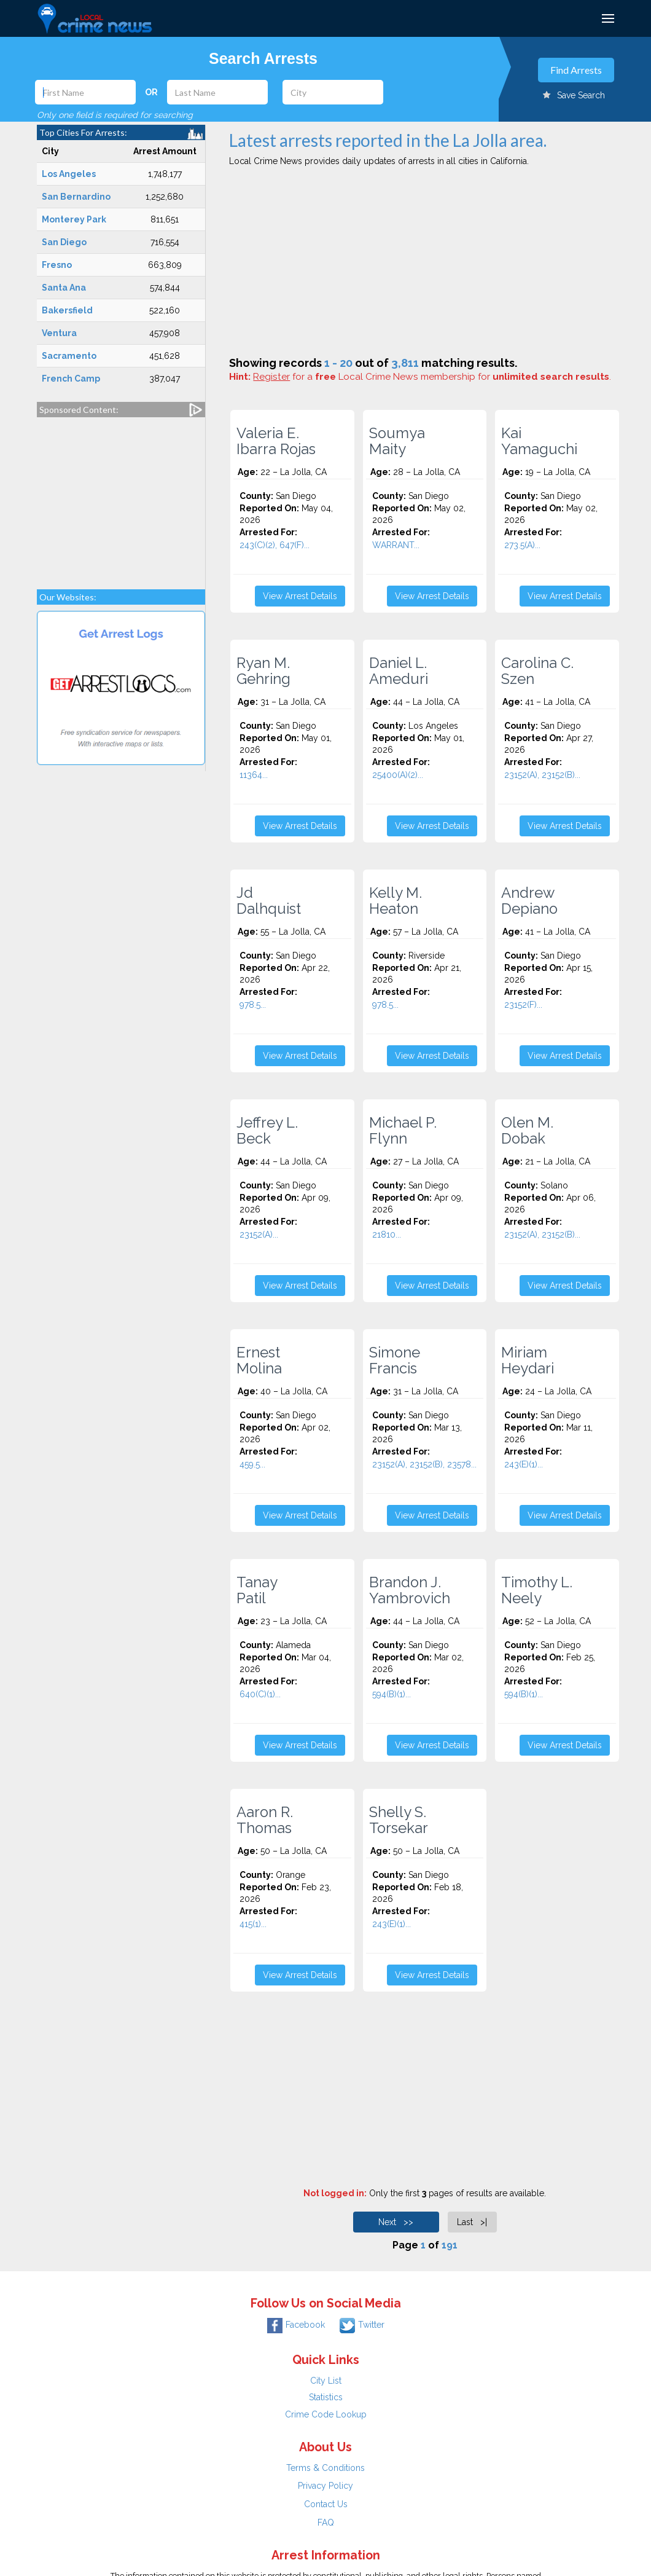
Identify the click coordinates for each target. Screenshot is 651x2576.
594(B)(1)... (391, 1694)
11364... (254, 775)
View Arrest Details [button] (300, 596)
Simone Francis (394, 1360)
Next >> (395, 2222)
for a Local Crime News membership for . (432, 376)
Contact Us (326, 2504)
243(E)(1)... (523, 1464)
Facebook (296, 2325)
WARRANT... (395, 545)
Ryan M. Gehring (263, 671)
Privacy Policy (325, 2486)
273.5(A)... (522, 545)
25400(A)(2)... (397, 775)
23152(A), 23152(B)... (542, 775)
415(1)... (253, 1924)
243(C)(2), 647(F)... (275, 545)
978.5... (253, 1005)
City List (325, 2381)
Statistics (326, 2397)
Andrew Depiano (529, 900)
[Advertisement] (121, 497)
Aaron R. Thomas (264, 1820)
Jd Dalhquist (268, 900)
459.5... (252, 1464)
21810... (386, 1234)
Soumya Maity (397, 441)
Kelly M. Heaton (395, 900)
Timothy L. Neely (536, 1590)
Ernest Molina (259, 1360)
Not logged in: (335, 2193)
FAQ (326, 2522)
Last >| (472, 2222)
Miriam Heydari (527, 1360)
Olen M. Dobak (527, 1130)
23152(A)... (259, 1234)
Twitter (362, 2325)
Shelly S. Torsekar (398, 1820)
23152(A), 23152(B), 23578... (424, 1464)
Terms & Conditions (325, 2468)
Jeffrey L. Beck (267, 1130)
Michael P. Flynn (403, 1130)
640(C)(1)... (260, 1694)
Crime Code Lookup (326, 2414)
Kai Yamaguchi (539, 441)
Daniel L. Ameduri (398, 671)
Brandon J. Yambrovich (409, 1590)
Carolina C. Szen (537, 671)
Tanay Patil (257, 1590)
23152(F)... (523, 1005)
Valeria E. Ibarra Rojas (276, 441)
